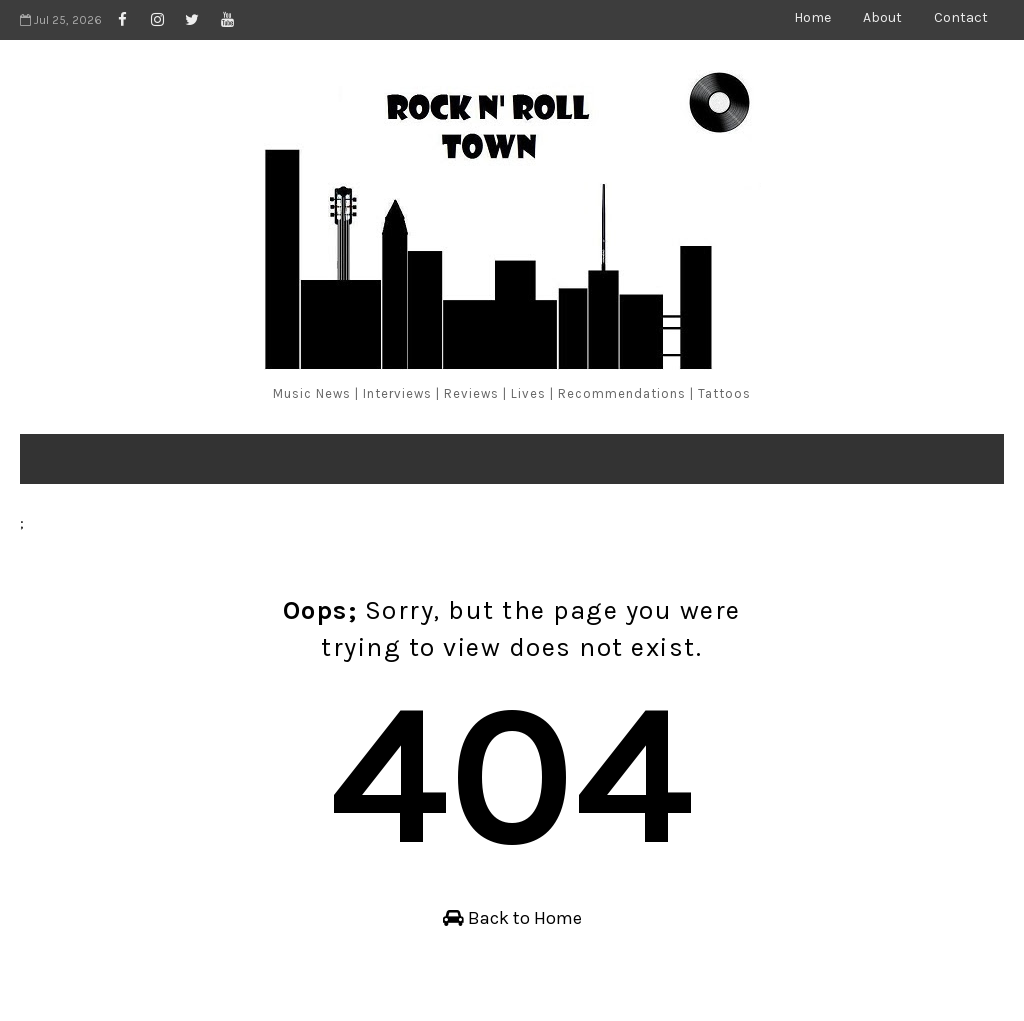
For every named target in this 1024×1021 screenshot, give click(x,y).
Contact (961, 17)
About (882, 17)
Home (812, 17)
